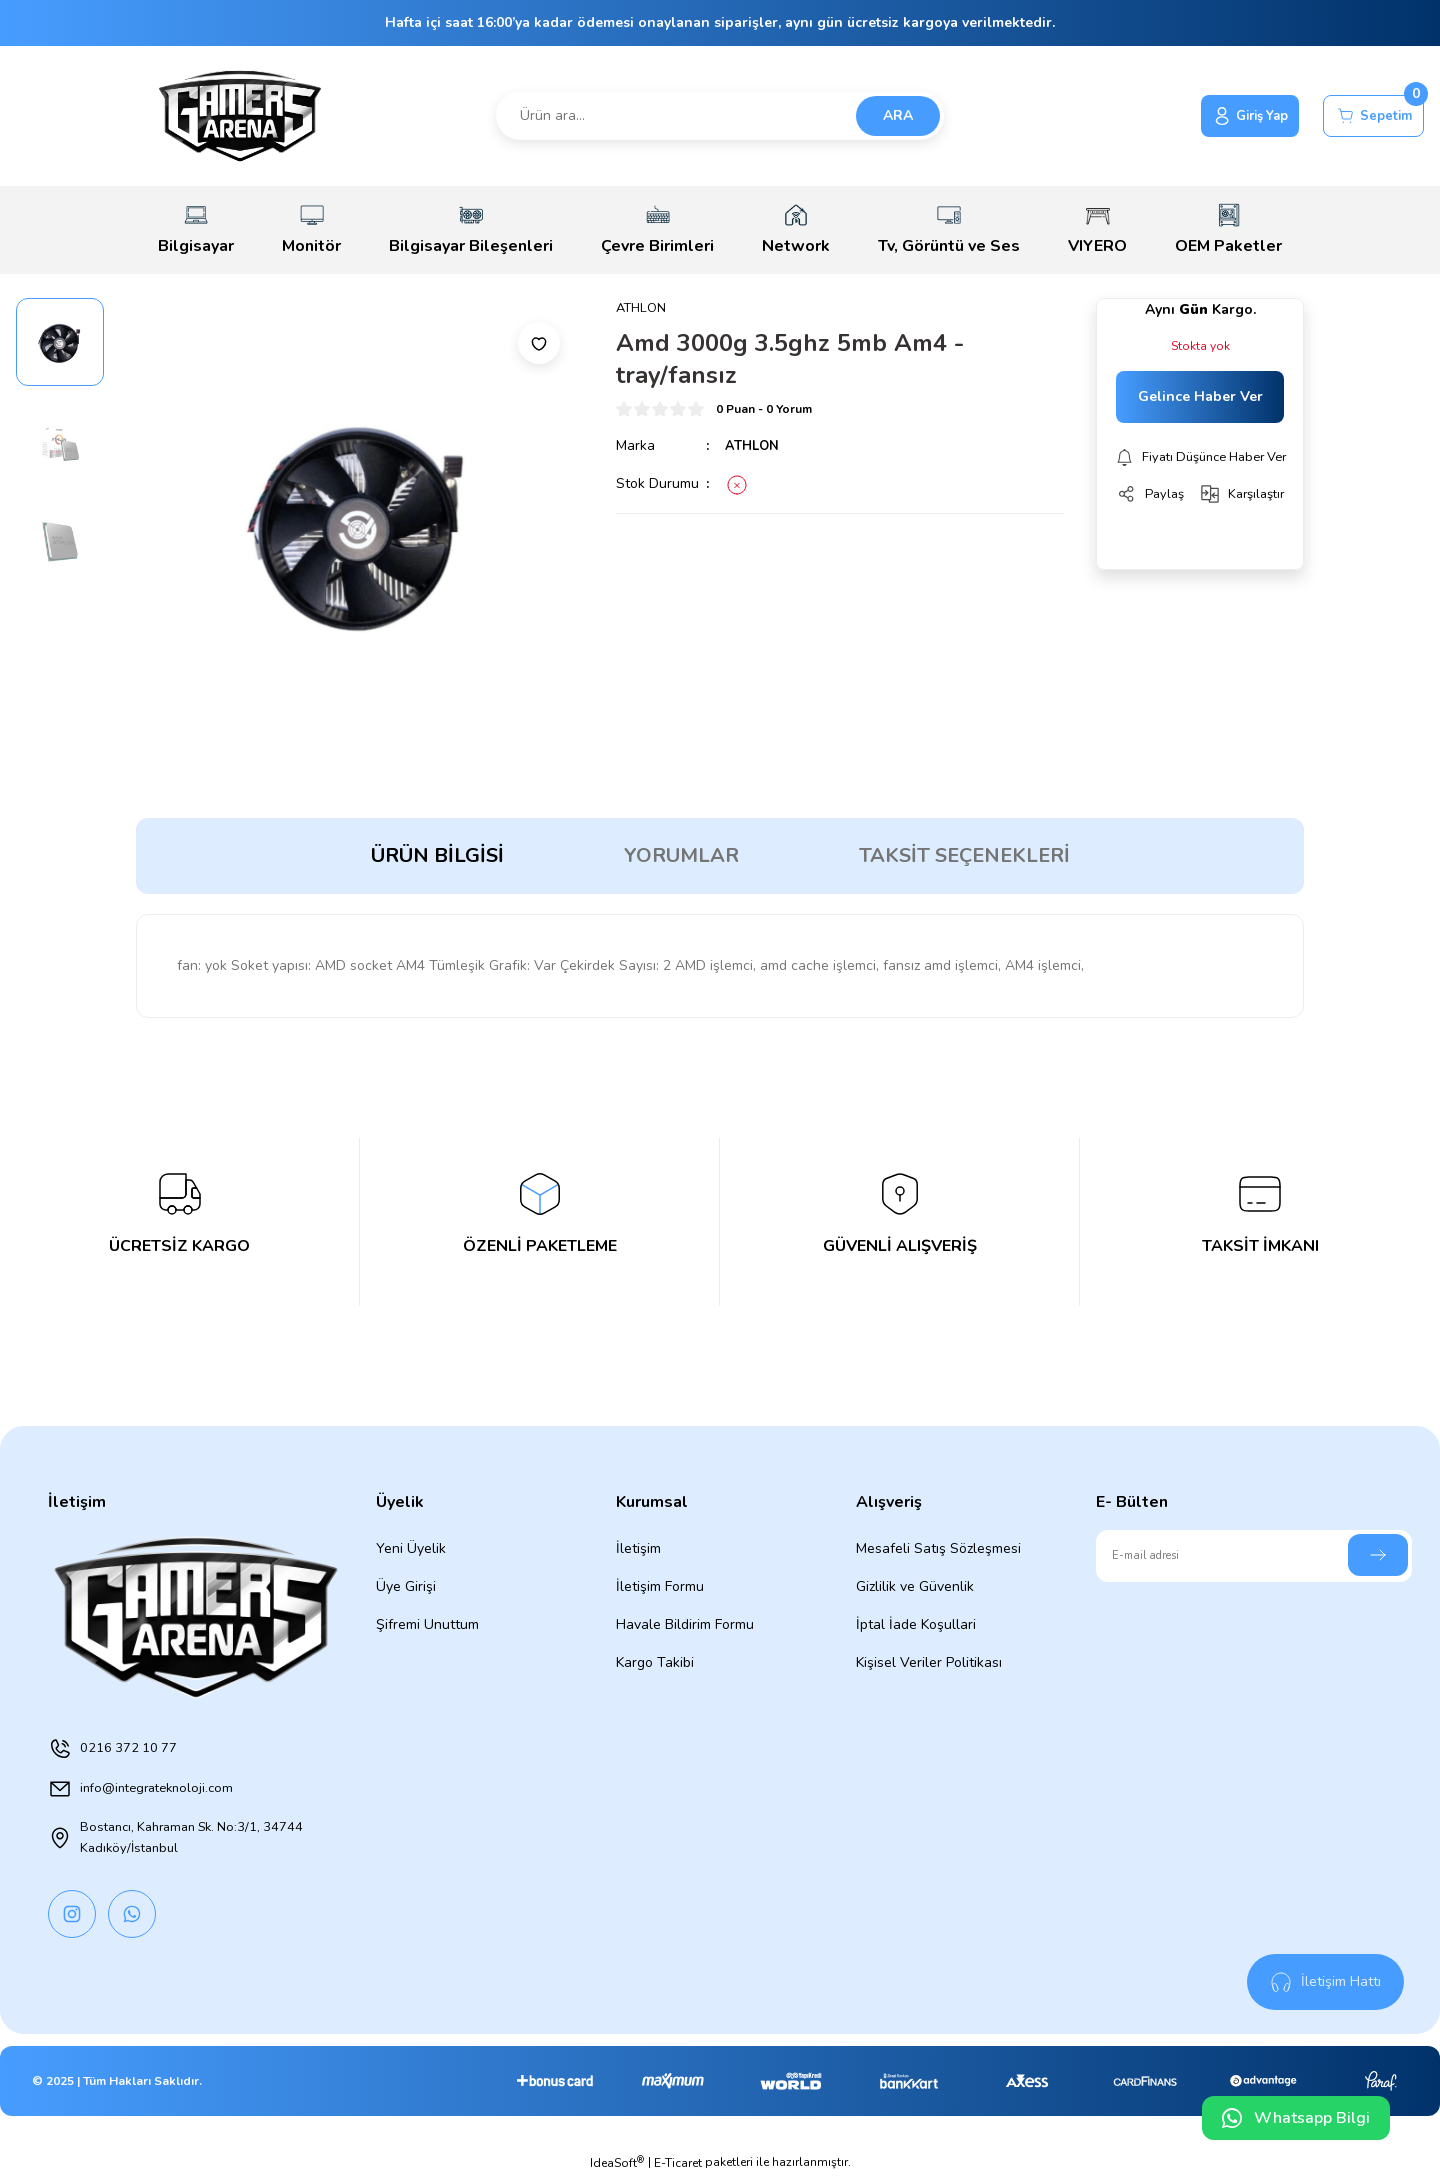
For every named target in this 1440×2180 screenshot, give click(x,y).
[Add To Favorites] (539, 343)
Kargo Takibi (655, 1662)
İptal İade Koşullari (916, 1624)
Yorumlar (681, 855)
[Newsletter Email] (1254, 1556)
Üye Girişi (406, 1586)
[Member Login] (1229, 116)
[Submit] (1378, 1555)
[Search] (720, 116)
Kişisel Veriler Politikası (929, 1662)
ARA (898, 115)
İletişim (638, 1548)
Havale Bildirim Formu (685, 1624)
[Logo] (239, 116)
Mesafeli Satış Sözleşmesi (938, 1548)
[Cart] (1367, 116)
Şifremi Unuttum (427, 1624)
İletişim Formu (660, 1586)
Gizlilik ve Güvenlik (915, 1586)
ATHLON (754, 446)
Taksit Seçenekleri (964, 855)
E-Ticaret (678, 2166)
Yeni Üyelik (411, 1548)
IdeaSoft (617, 2165)
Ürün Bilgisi (437, 855)
